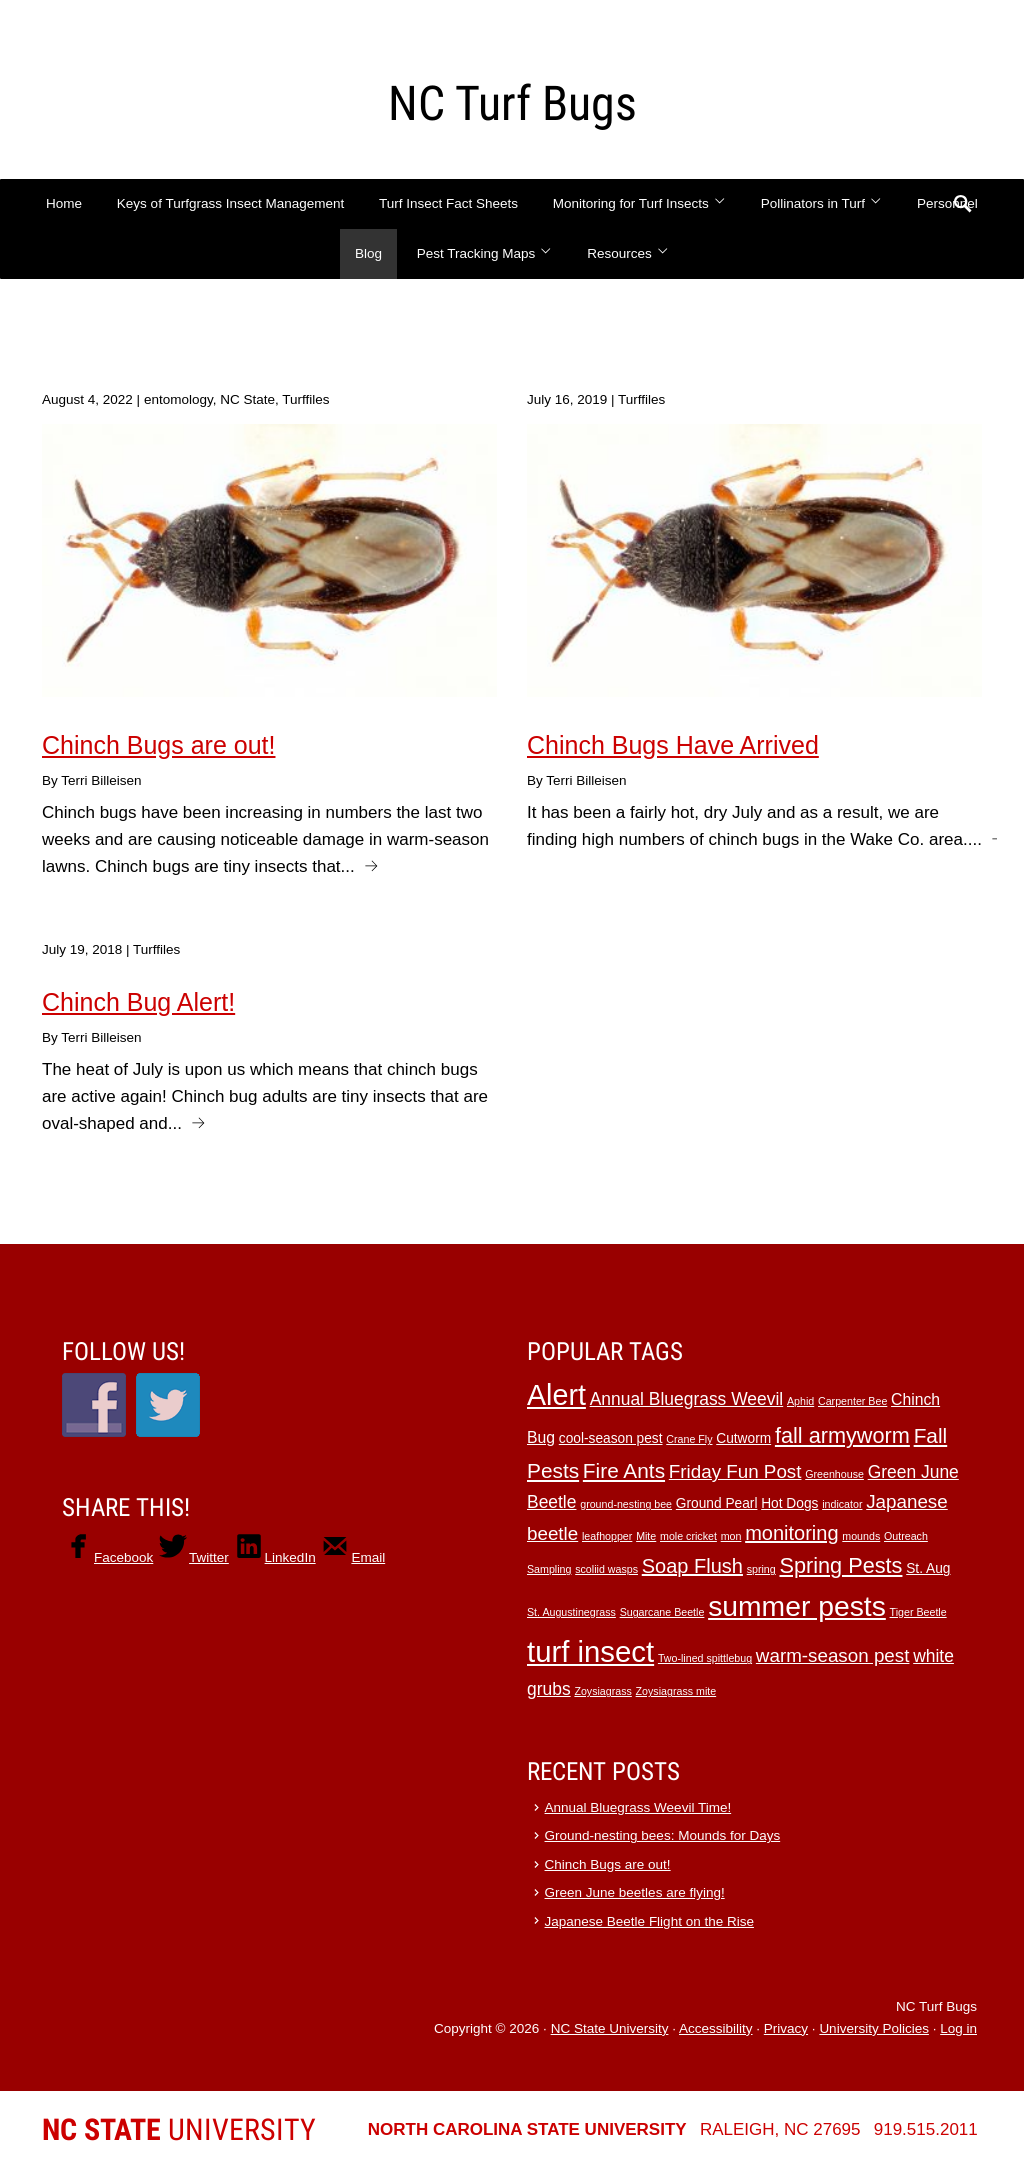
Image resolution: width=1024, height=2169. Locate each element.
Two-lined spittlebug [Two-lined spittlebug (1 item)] (705, 1658)
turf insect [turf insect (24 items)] (590, 1651)
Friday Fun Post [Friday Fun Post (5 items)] (735, 1471)
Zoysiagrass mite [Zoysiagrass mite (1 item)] (676, 1691)
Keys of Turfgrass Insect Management (230, 203)
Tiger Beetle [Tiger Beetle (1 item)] (918, 1612)
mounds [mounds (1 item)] (861, 1536)
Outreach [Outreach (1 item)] (906, 1536)
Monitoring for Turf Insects (639, 203)
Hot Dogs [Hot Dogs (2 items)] (789, 1503)
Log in (958, 2028)
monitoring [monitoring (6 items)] (791, 1533)
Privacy (786, 2028)
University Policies (874, 2028)
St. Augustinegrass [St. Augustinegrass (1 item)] (571, 1612)
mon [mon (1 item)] (731, 1536)
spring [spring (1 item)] (761, 1569)
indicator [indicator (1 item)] (842, 1504)
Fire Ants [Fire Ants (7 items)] (624, 1470)
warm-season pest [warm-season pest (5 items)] (833, 1655)
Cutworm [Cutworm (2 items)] (743, 1438)
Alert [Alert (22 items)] (556, 1395)
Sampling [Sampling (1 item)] (549, 1569)
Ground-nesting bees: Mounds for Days (663, 1835)
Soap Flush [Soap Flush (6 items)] (692, 1566)
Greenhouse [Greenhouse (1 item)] (834, 1474)
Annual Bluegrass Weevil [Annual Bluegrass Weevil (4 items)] (687, 1399)
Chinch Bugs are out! (608, 1864)
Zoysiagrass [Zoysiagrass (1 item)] (602, 1691)
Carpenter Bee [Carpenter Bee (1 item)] (852, 1401)
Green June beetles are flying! (635, 1892)
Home (64, 203)
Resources (628, 253)
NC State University (610, 2028)
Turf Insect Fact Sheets (448, 203)
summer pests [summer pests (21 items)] (797, 1606)
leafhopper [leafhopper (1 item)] (607, 1536)
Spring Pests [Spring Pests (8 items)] (840, 1565)
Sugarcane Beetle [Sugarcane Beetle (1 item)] (662, 1612)
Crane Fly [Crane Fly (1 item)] (689, 1439)
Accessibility (716, 2028)
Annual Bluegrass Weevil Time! (638, 1807)
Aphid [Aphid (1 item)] (800, 1401)
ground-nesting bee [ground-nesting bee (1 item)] (626, 1504)
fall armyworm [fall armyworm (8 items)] (842, 1435)
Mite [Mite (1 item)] (646, 1536)
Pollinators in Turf (822, 203)
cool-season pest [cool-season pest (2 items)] (611, 1438)
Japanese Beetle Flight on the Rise (649, 1921)
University (179, 2129)
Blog (368, 253)
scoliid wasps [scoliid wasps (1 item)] (606, 1569)
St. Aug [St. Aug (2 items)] (928, 1568)
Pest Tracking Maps (485, 253)
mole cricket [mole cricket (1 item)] (688, 1536)
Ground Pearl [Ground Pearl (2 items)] (717, 1503)
